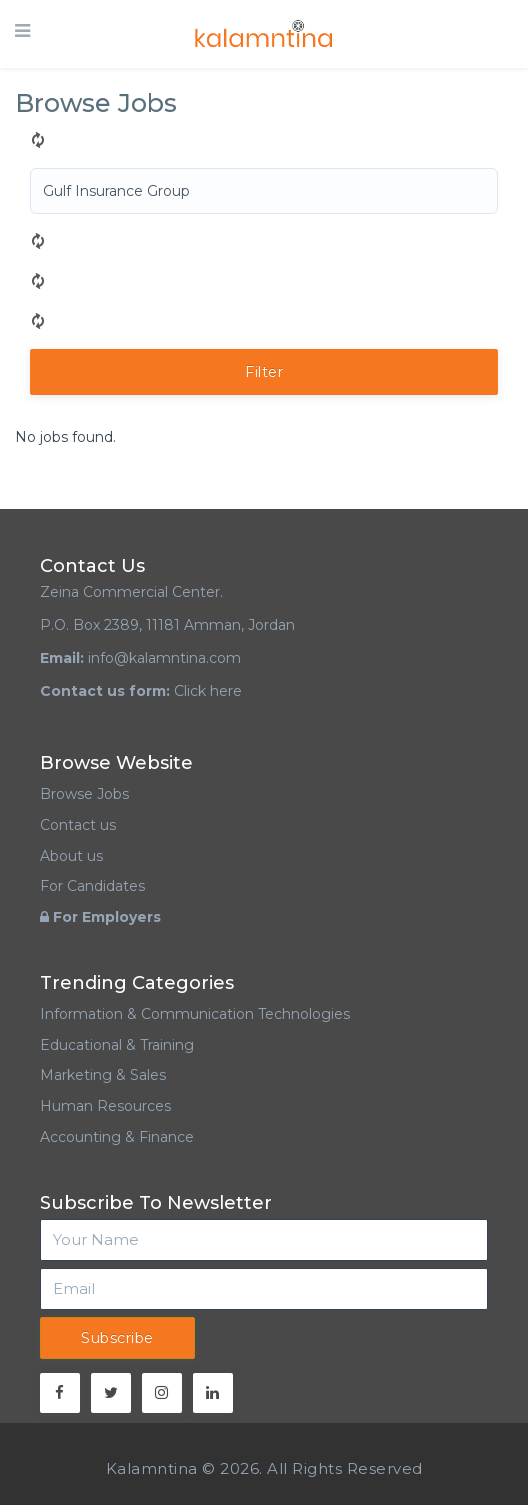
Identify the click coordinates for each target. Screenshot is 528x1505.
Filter (264, 372)
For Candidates (92, 886)
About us (71, 856)
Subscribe (117, 1338)
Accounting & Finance (117, 1137)
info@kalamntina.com (164, 658)
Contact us (78, 825)
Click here (208, 691)
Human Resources (105, 1106)
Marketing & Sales (103, 1075)
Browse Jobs (84, 794)
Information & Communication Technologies (195, 1014)
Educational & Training (117, 1045)
